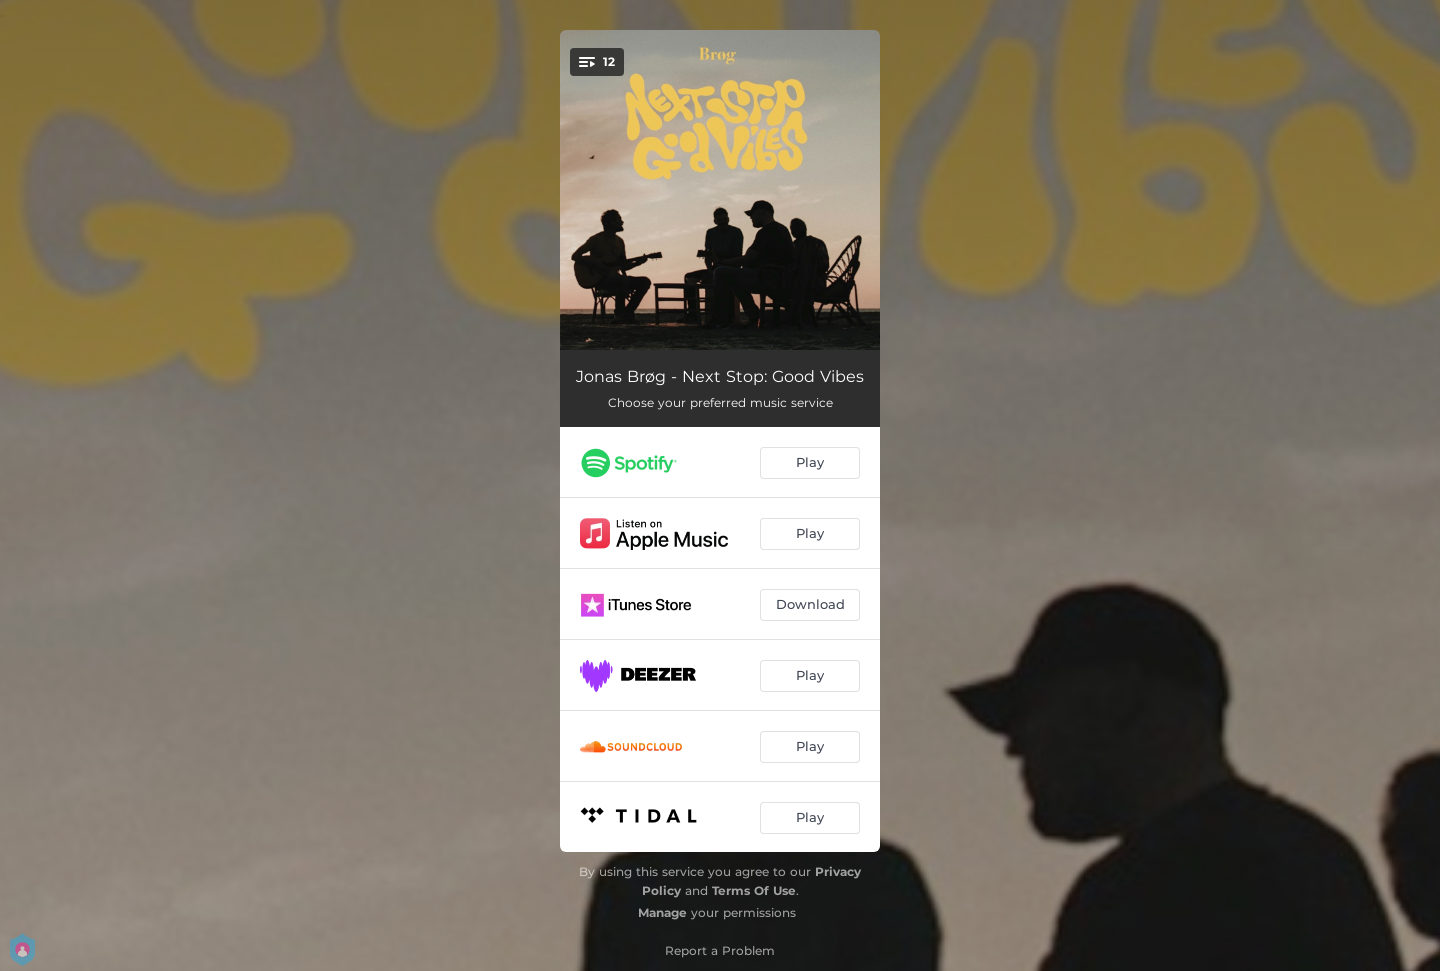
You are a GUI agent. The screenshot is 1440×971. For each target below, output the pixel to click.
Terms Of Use (754, 890)
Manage (662, 912)
